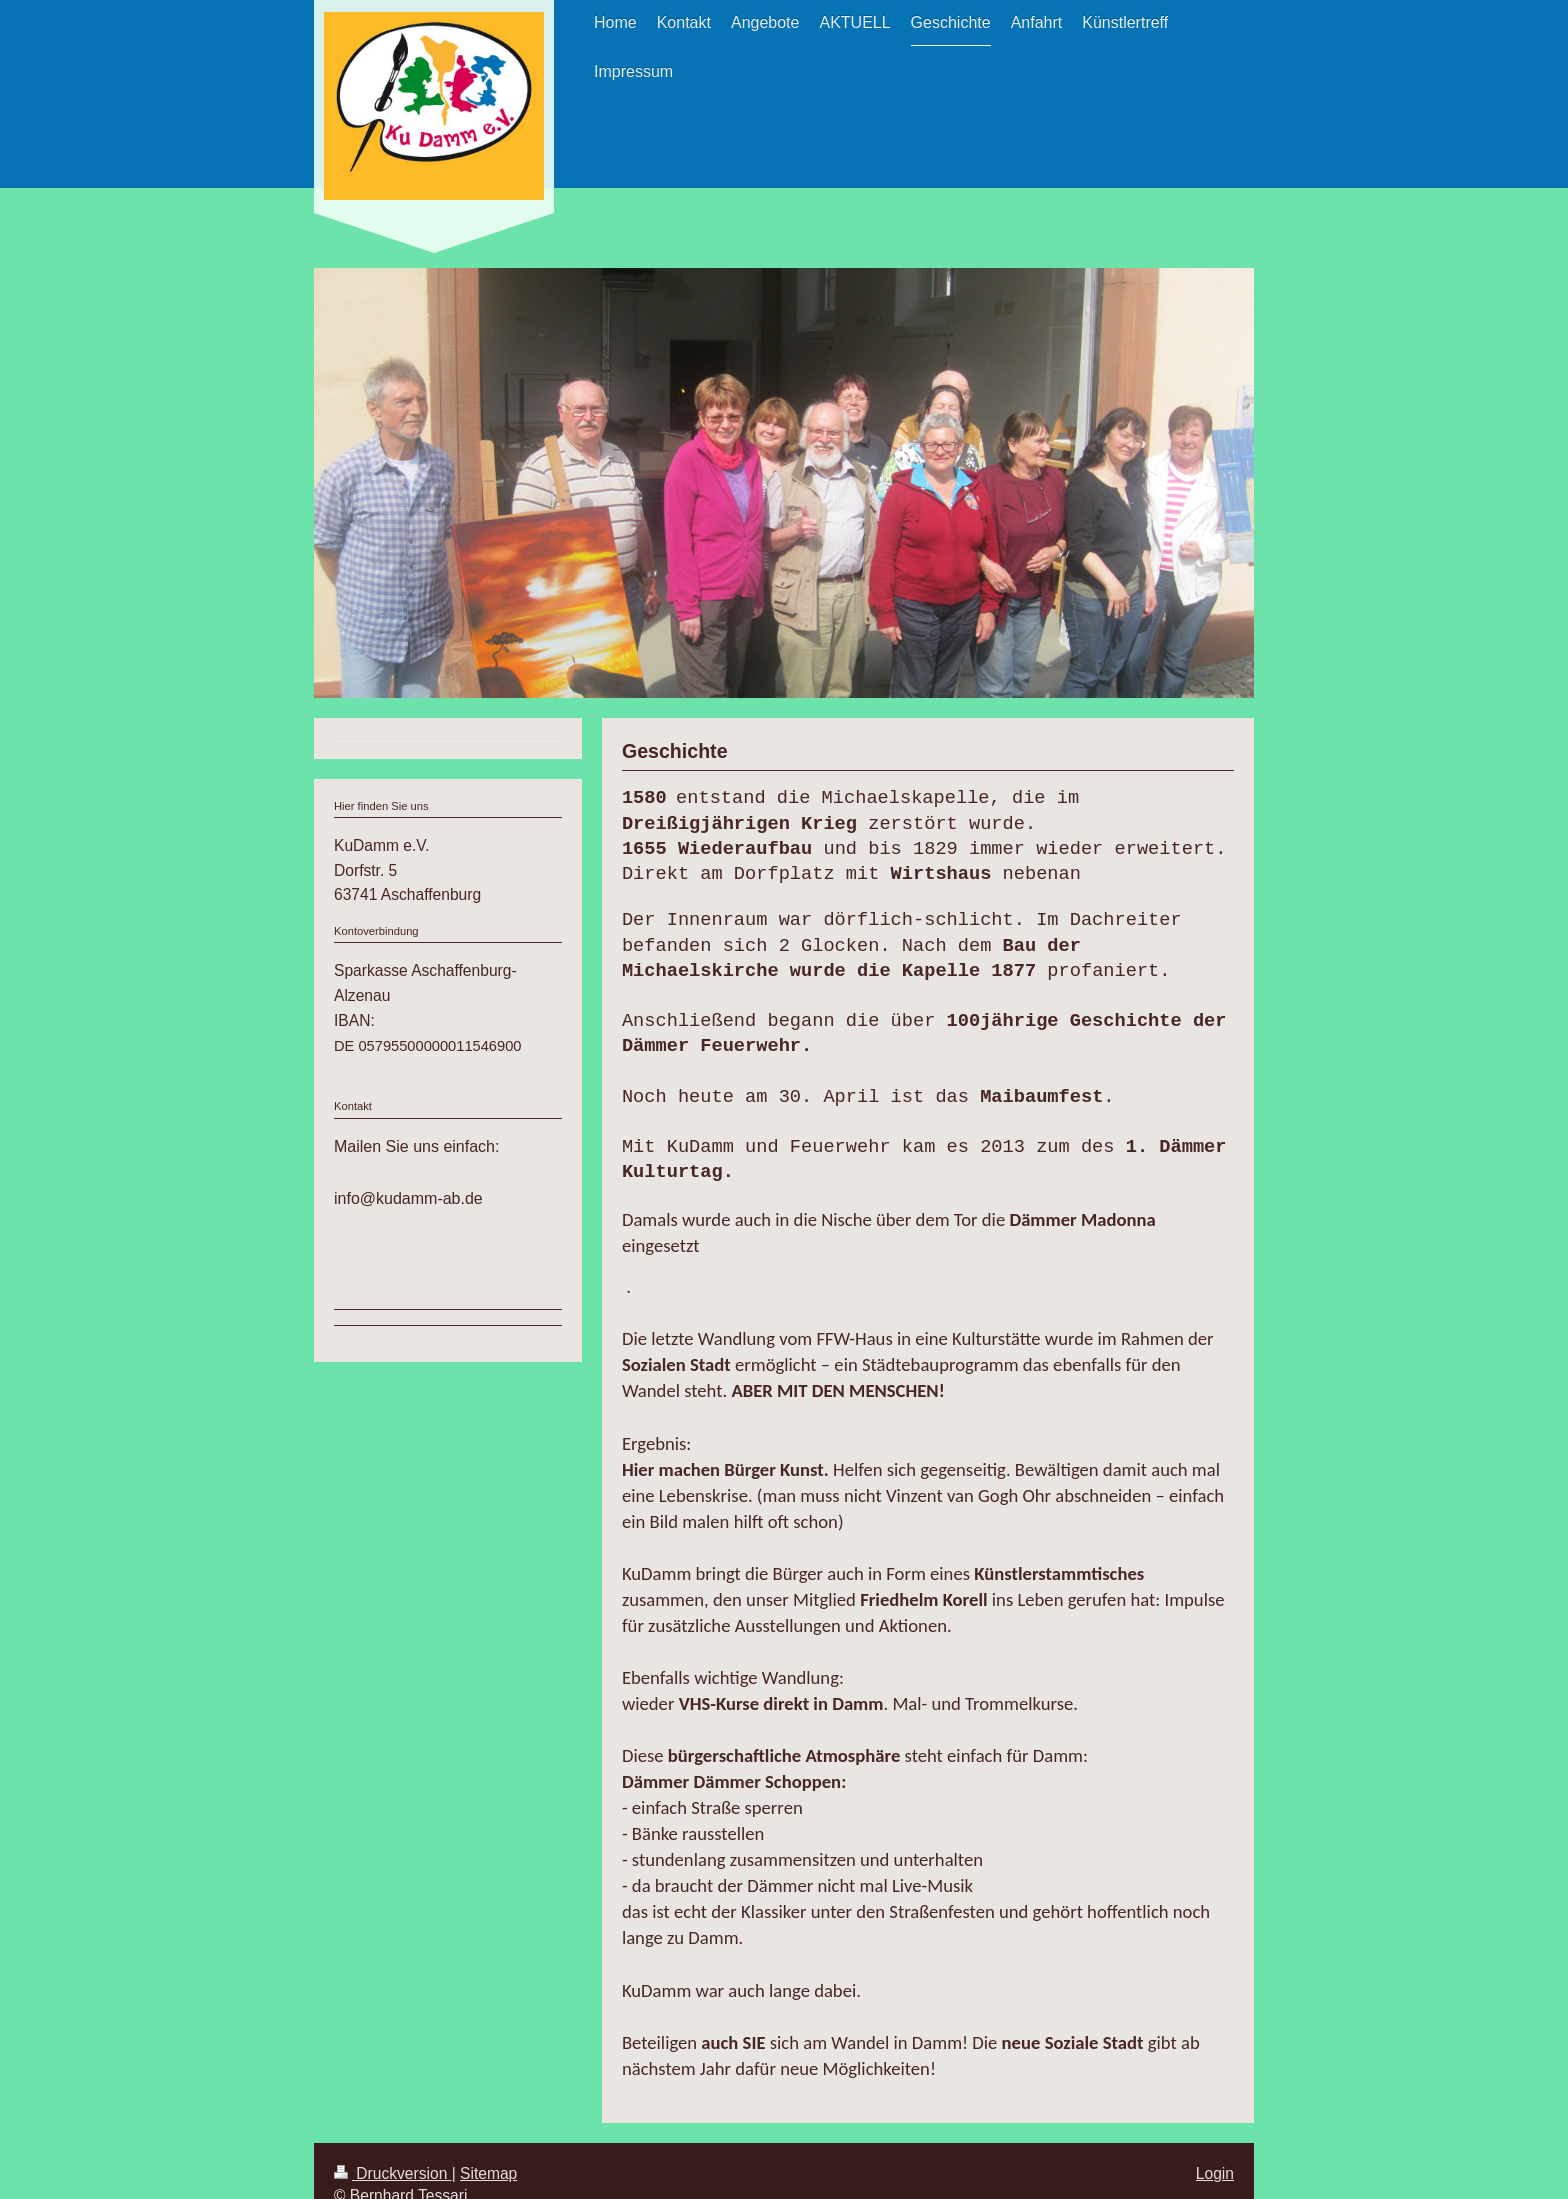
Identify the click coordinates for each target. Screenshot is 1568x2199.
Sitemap (488, 2145)
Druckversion (393, 2145)
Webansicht (1193, 2182)
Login (1215, 2145)
